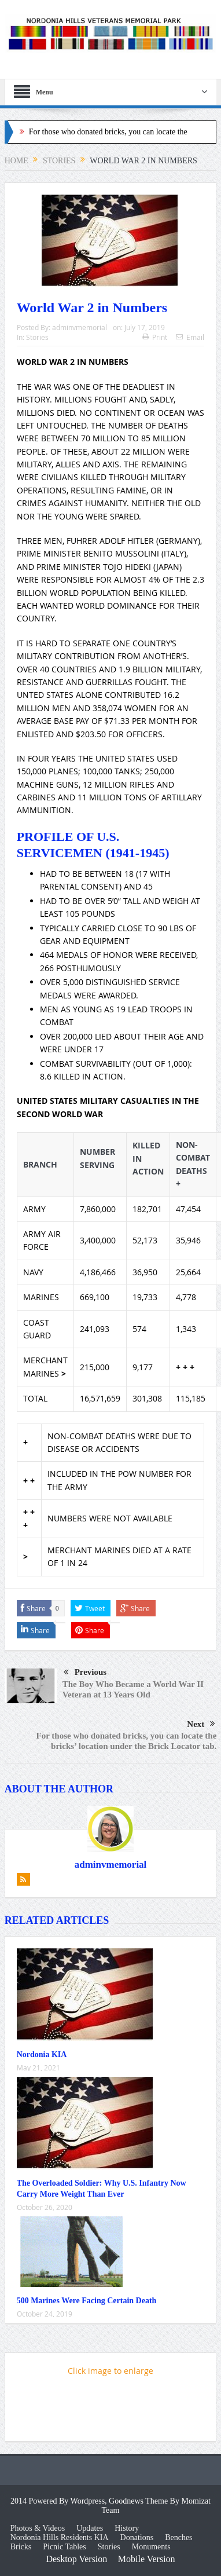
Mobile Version (146, 2559)
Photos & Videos (37, 2528)
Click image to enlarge (110, 2370)
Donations (137, 2537)
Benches (178, 2537)
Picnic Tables (64, 2546)
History (127, 2528)
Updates (89, 2528)
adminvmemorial (79, 327)
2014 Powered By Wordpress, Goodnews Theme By (95, 2501)
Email (190, 337)
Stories (37, 337)
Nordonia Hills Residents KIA (59, 2537)
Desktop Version (76, 2559)
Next (201, 1724)
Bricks (21, 2546)
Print (154, 337)
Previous (85, 1672)
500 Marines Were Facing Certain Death (87, 2300)
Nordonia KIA (42, 2054)
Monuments (151, 2546)
